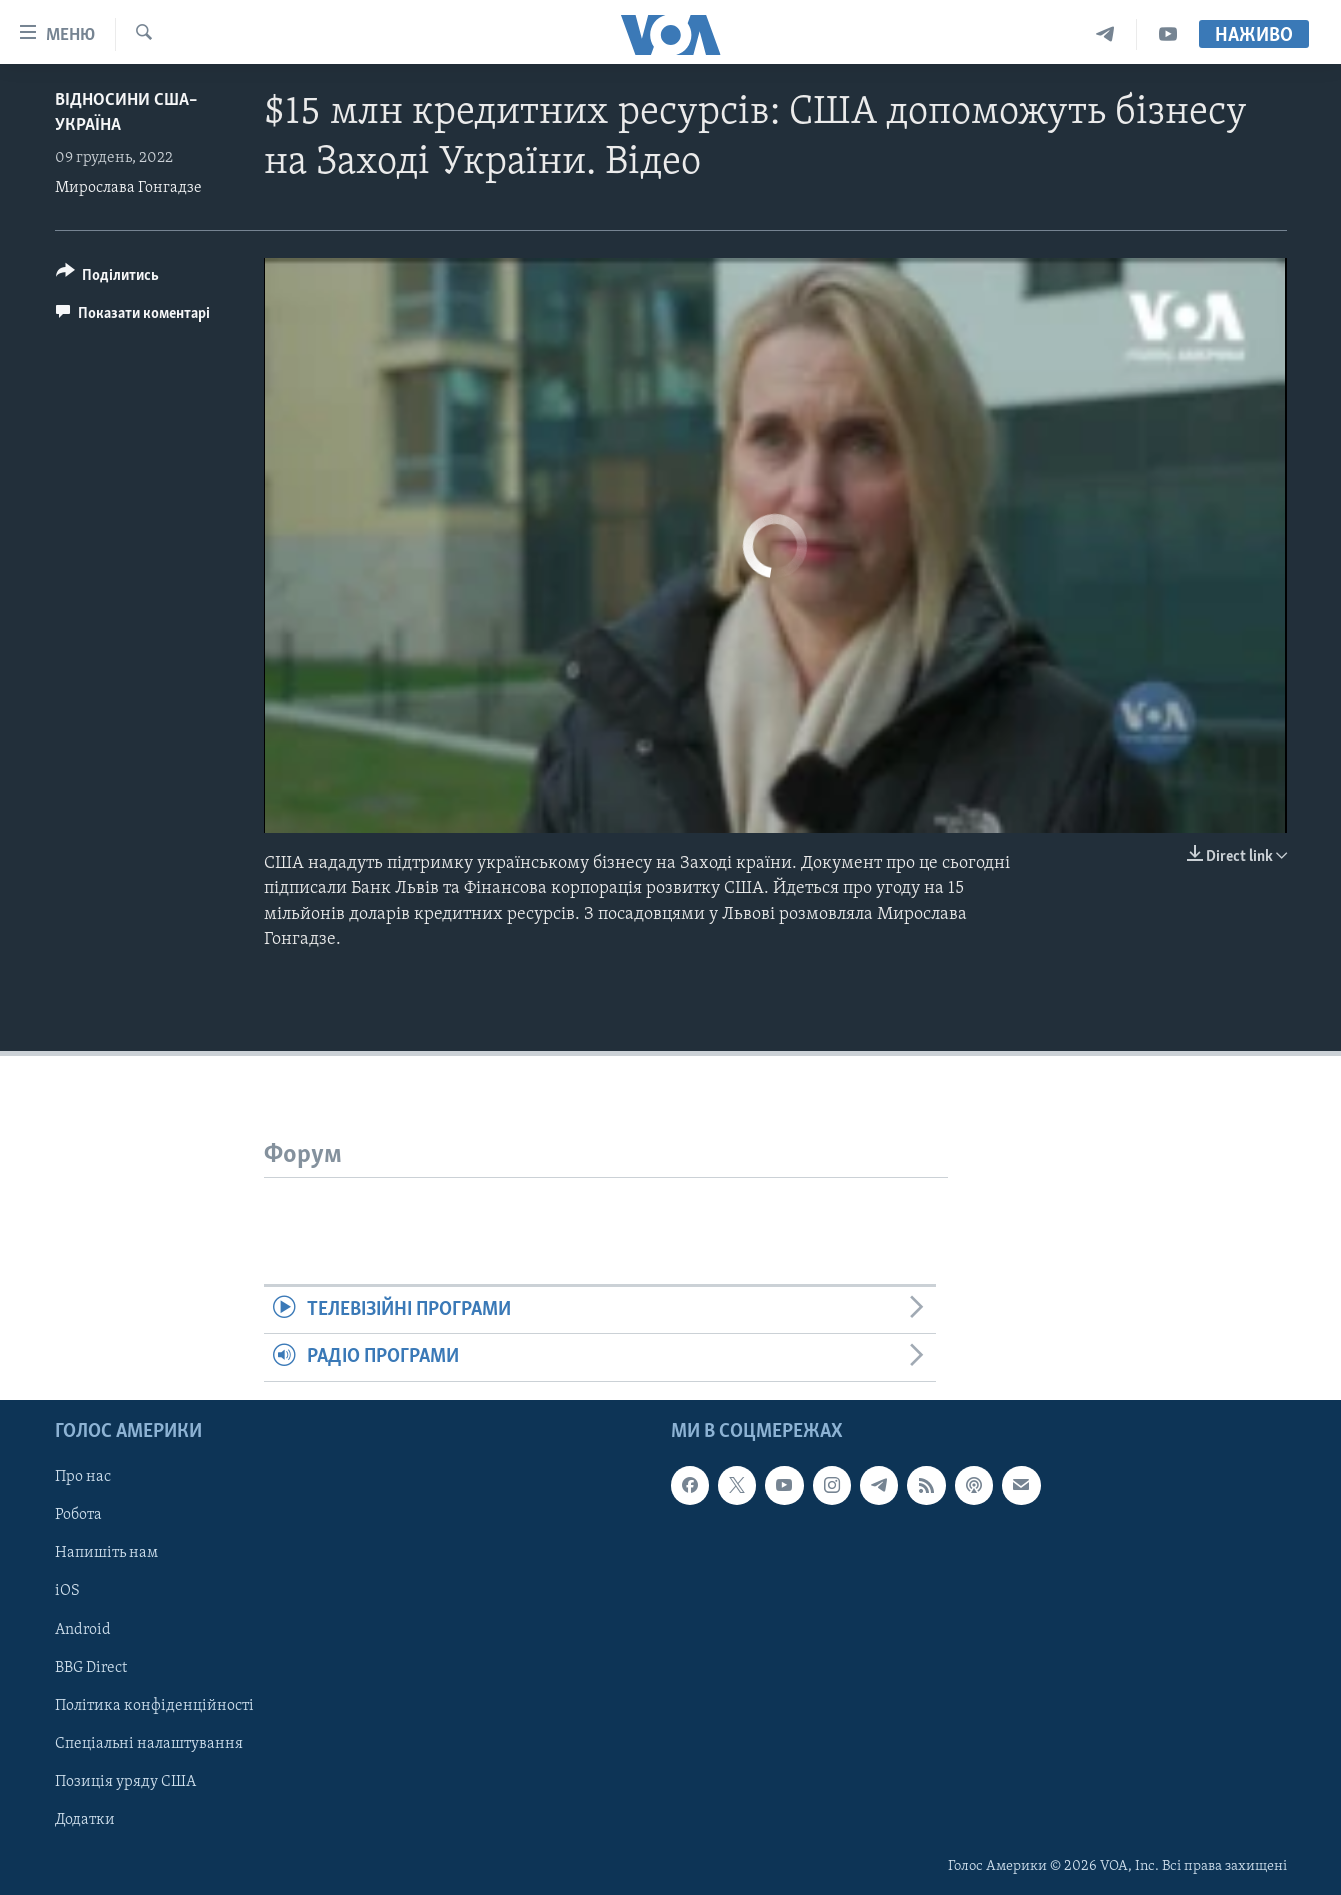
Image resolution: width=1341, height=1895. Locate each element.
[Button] (108, 278)
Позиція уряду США (125, 1781)
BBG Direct (91, 1667)
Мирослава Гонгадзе (128, 188)
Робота (78, 1515)
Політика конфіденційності (154, 1705)
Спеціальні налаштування (149, 1743)
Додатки (85, 1819)
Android (83, 1629)
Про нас (83, 1477)
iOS (67, 1591)
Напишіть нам (106, 1553)
